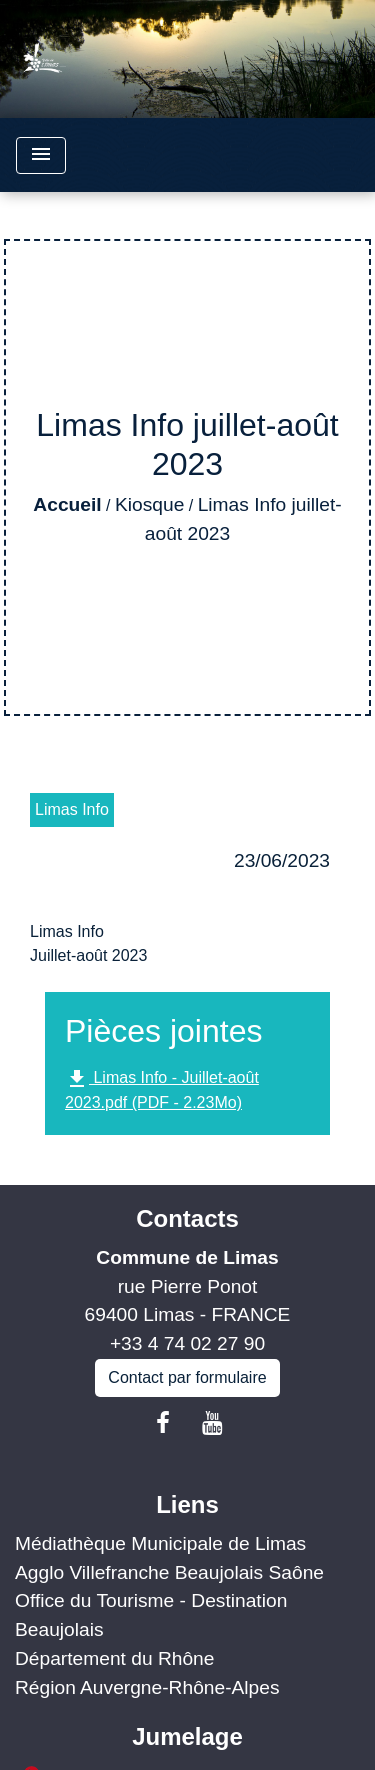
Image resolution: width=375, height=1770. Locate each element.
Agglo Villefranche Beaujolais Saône (169, 1572)
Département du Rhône (114, 1658)
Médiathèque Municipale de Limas (160, 1543)
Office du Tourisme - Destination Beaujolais (151, 1615)
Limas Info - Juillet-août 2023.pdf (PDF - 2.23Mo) (162, 1089)
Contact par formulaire (187, 1377)
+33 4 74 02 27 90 (187, 1343)
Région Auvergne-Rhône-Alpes (147, 1687)
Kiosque (149, 504)
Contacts (187, 1218)
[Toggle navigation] (41, 155)
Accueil (67, 504)
